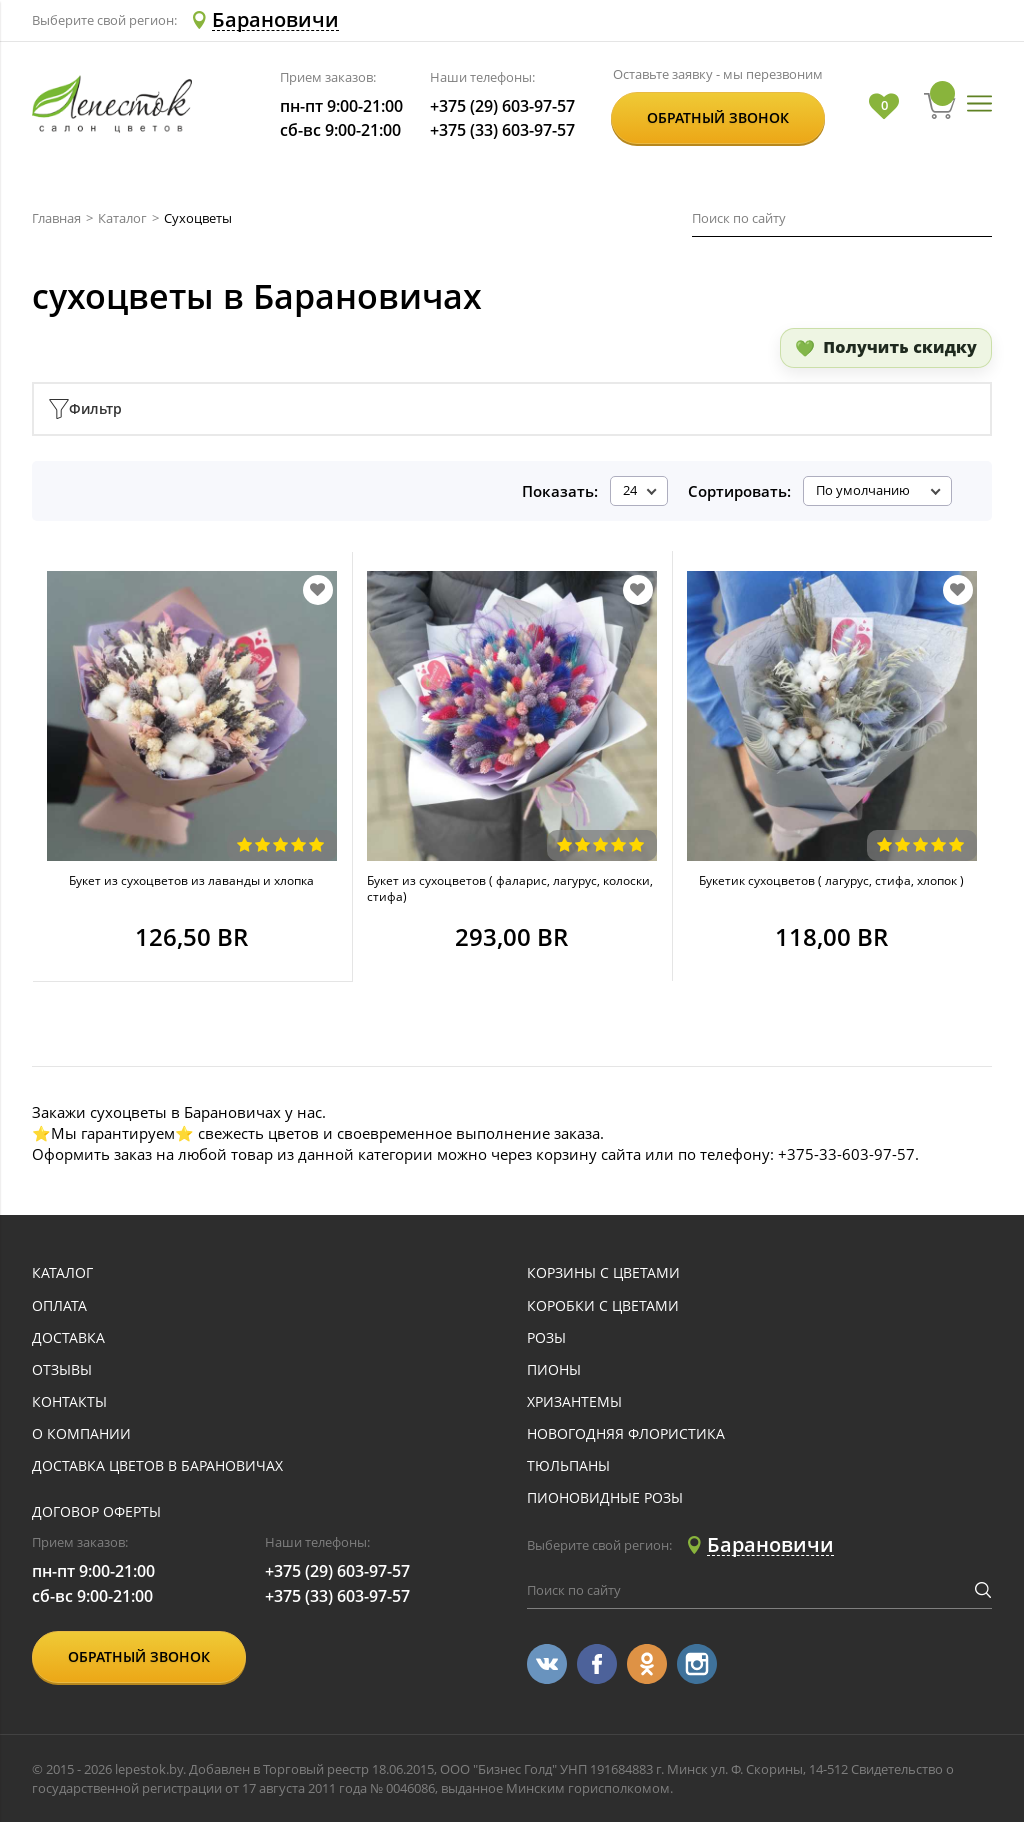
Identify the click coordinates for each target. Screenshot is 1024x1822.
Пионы (554, 1370)
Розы (546, 1338)
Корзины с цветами (603, 1273)
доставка (68, 1338)
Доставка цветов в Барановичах (157, 1466)
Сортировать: (739, 491)
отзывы (62, 1370)
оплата (59, 1306)
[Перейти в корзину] (940, 105)
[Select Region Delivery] (263, 20)
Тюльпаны (568, 1466)
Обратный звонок (718, 117)
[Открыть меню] (979, 105)
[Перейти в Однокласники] (647, 1664)
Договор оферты (96, 1512)
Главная (56, 218)
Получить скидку (900, 347)
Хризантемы (574, 1402)
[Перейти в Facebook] (597, 1664)
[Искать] (982, 218)
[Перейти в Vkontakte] (547, 1664)
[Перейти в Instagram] (697, 1664)
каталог (62, 1273)
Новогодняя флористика (626, 1434)
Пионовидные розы (605, 1498)
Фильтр (85, 409)
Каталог (122, 218)
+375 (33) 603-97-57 (502, 130)
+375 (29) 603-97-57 (502, 106)
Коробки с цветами (603, 1306)
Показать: (560, 491)
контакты (69, 1402)
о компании (81, 1434)
